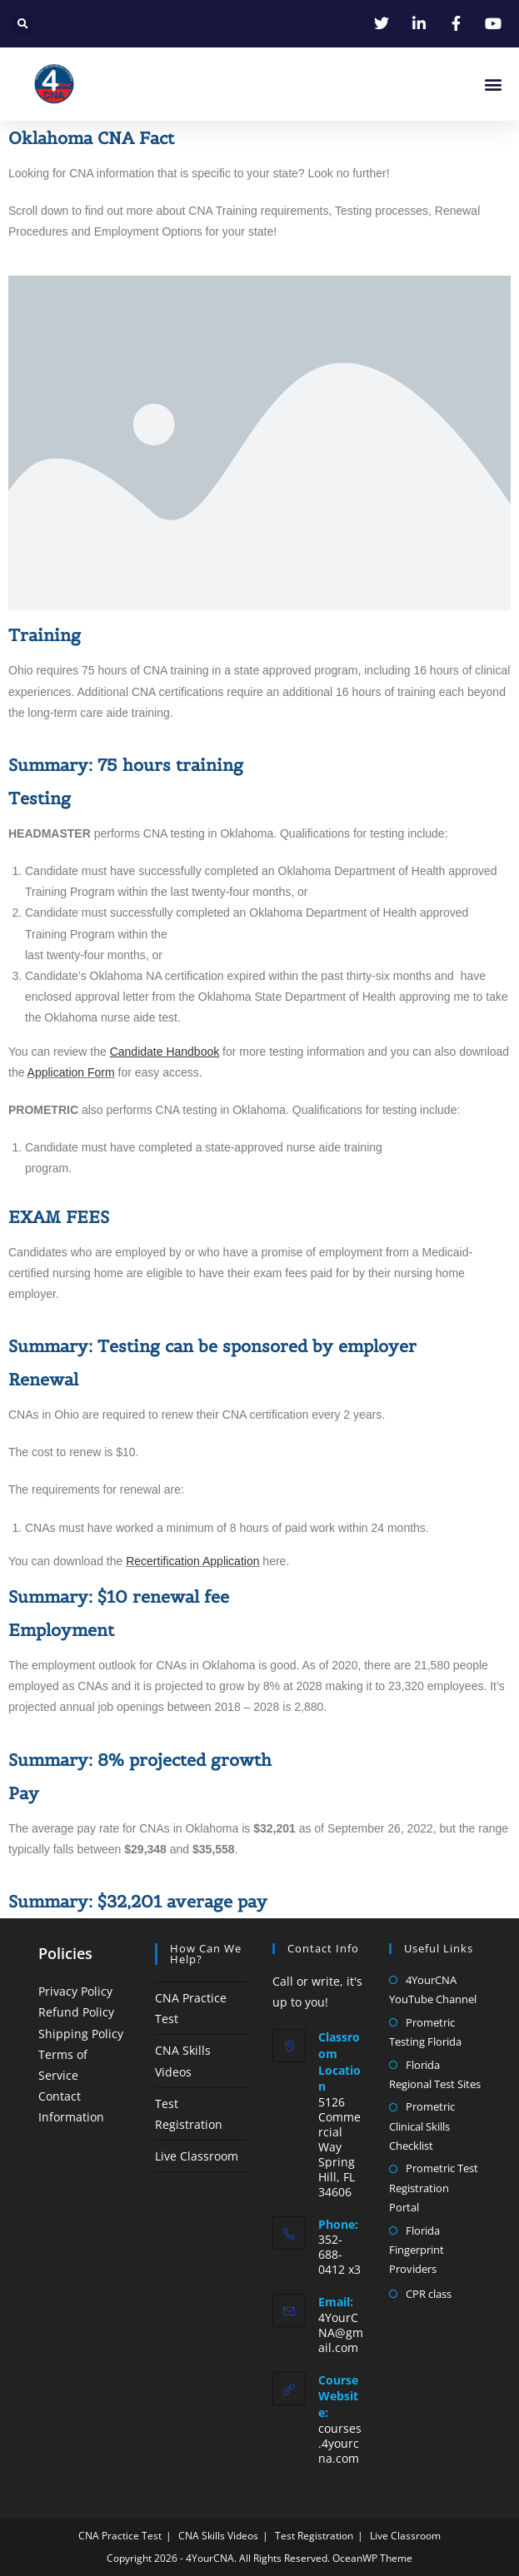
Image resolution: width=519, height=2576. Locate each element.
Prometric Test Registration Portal (433, 2188)
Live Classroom (196, 2156)
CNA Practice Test (120, 2536)
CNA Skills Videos (218, 2536)
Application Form (71, 1072)
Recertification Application (192, 1561)
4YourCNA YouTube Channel (433, 1989)
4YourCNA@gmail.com (340, 2332)
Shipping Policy (80, 2033)
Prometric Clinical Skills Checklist (422, 2126)
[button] (22, 24)
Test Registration (314, 2536)
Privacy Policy (75, 1991)
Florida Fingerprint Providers (416, 2250)
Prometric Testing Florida (425, 2032)
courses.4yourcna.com (340, 2443)
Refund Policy (76, 2012)
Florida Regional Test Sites (435, 2074)
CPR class (429, 2293)
